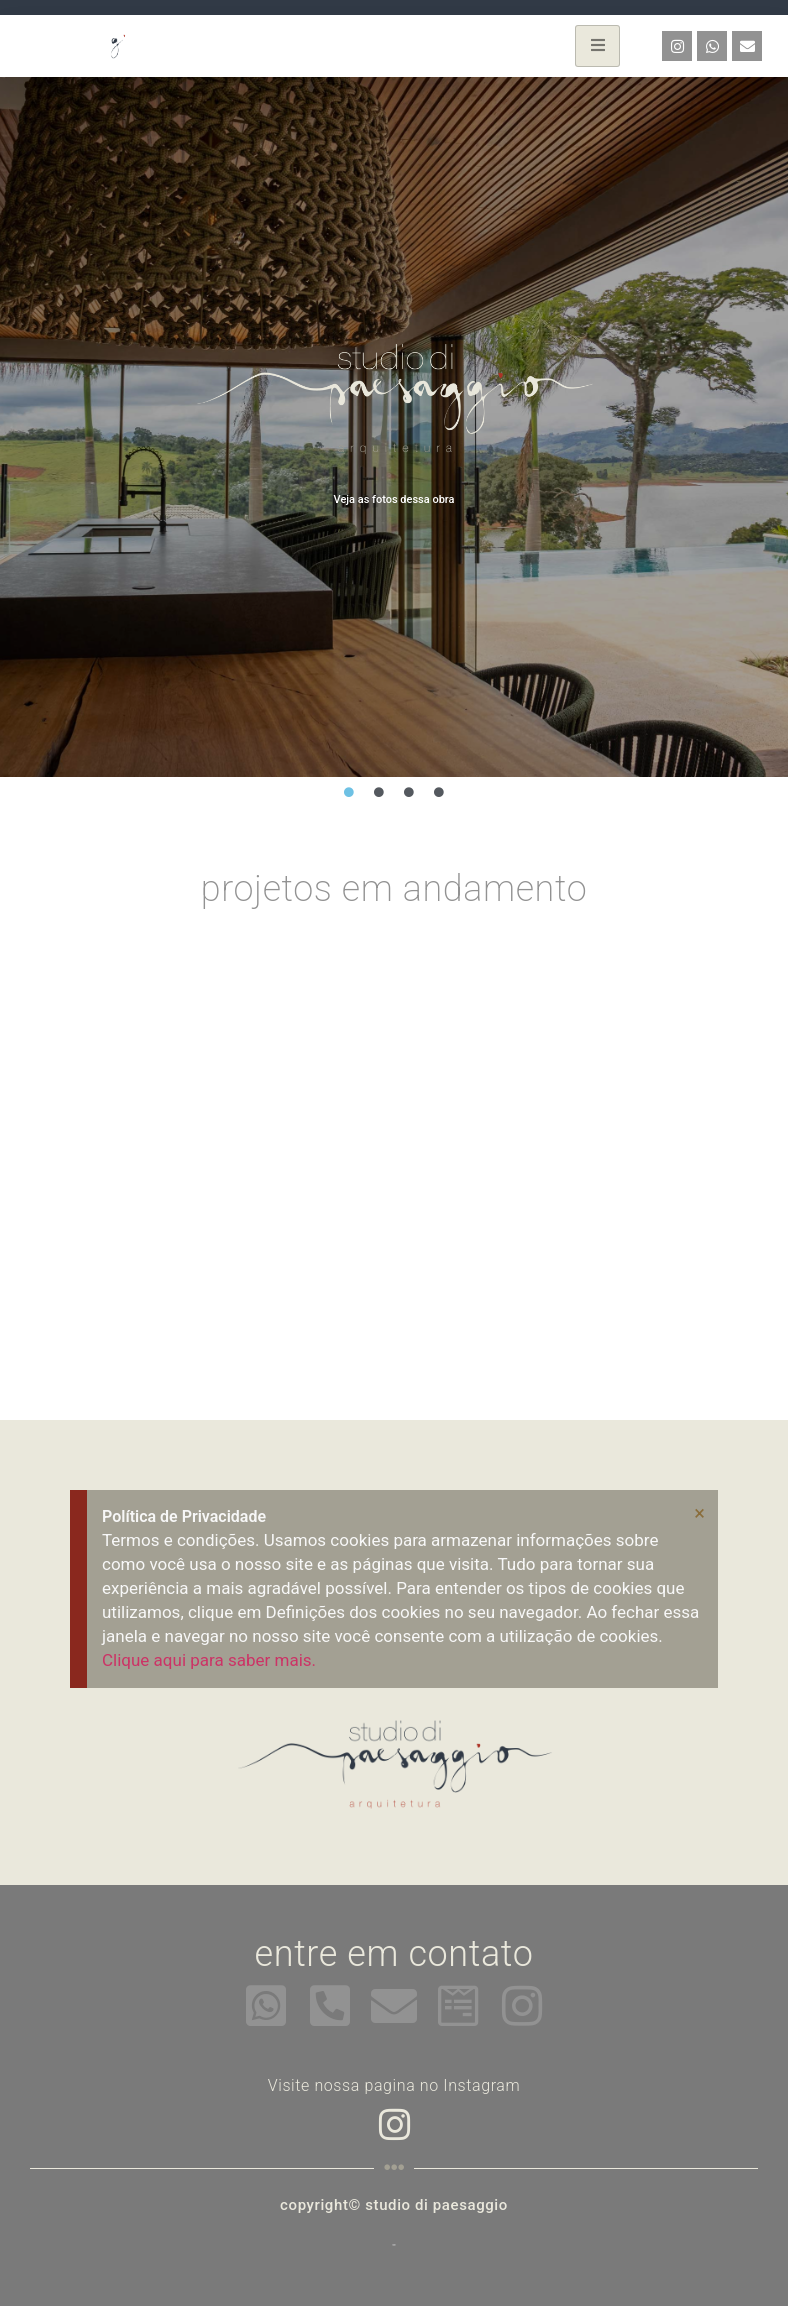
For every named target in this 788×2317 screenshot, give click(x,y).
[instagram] (522, 2006)
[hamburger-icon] (597, 46)
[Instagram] (394, 2122)
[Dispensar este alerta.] (699, 1513)
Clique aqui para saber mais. (209, 1660)
